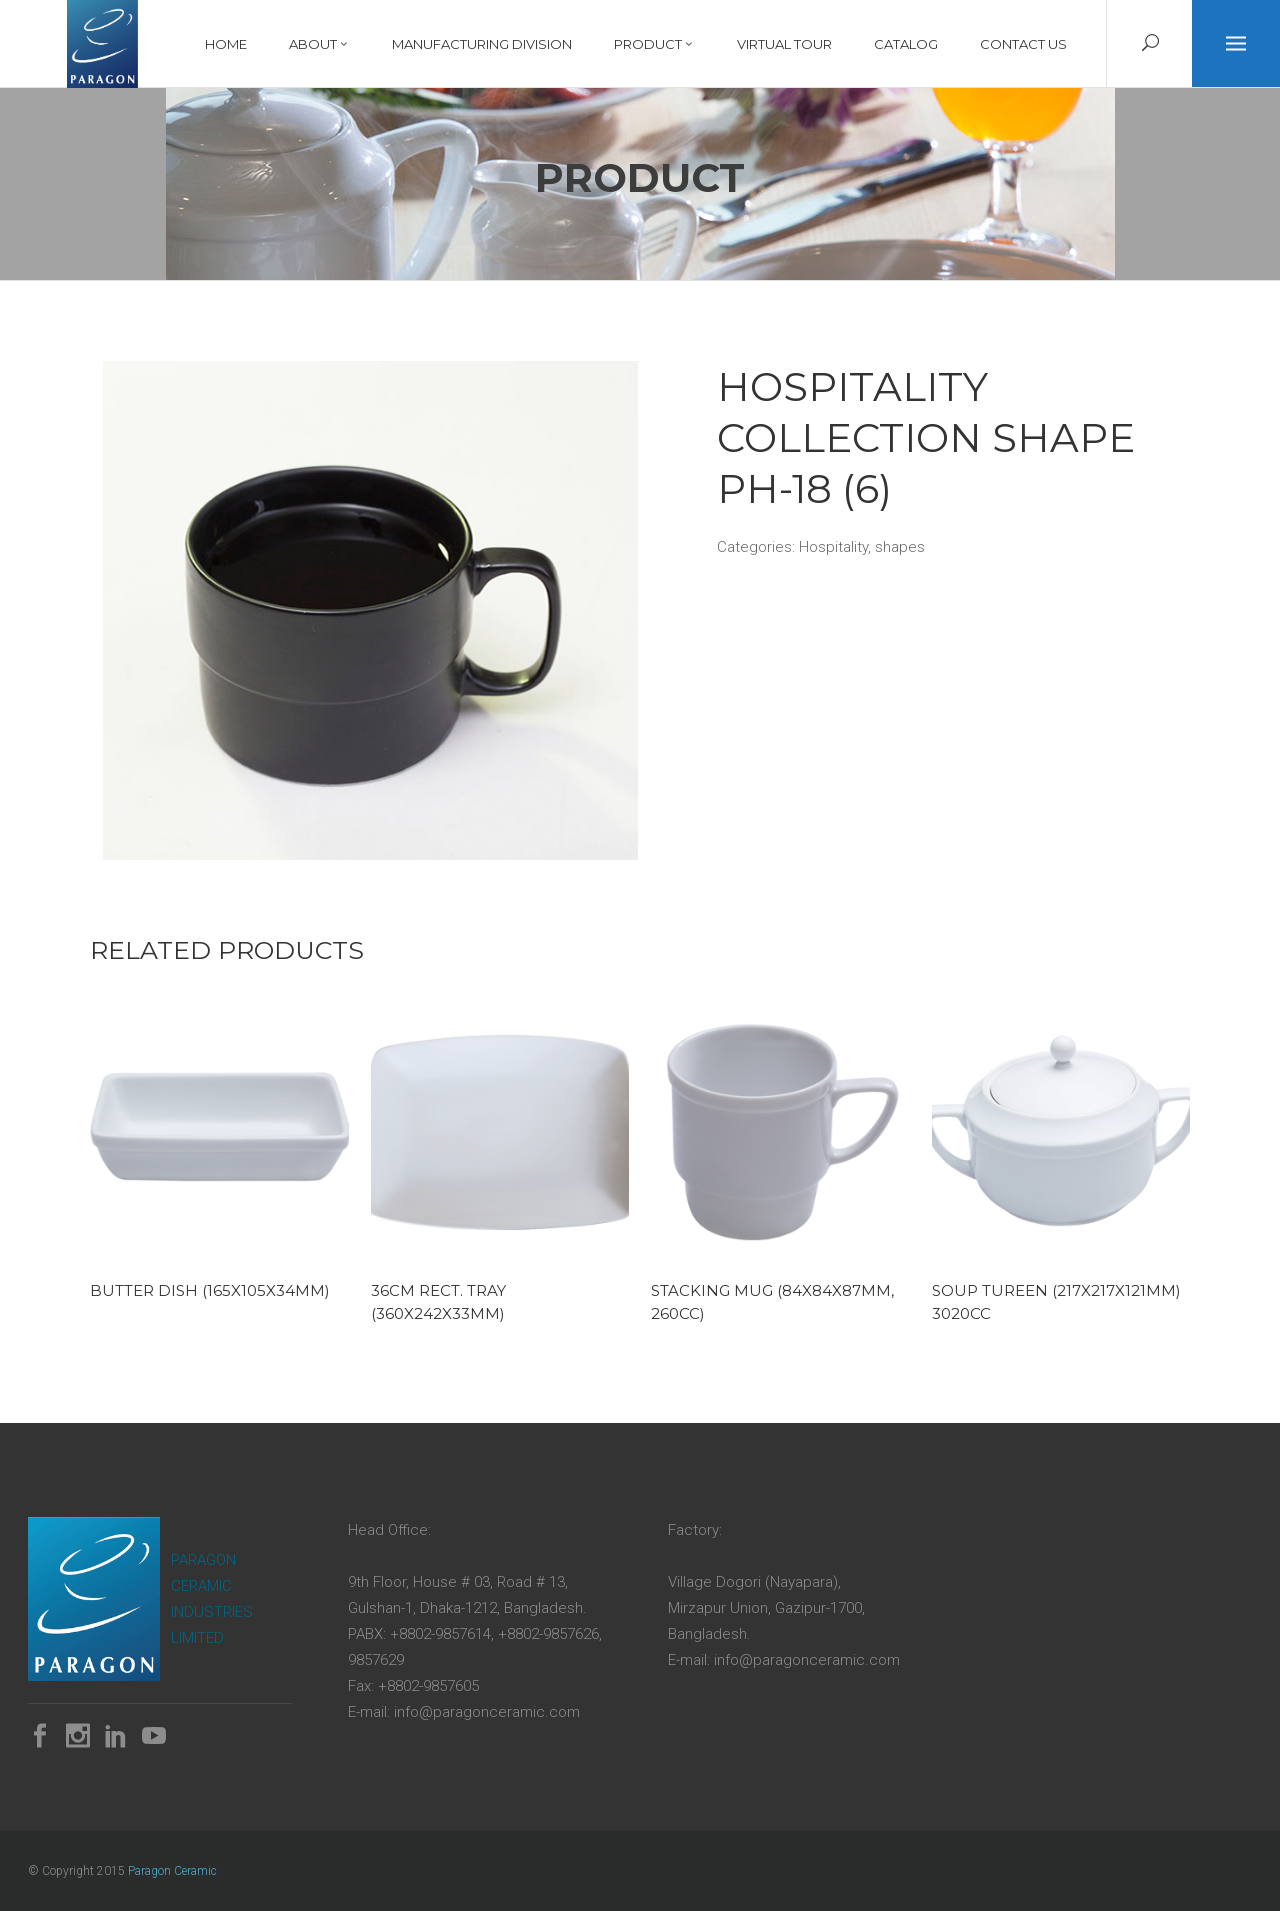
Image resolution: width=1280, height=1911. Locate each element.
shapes (900, 547)
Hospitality (833, 547)
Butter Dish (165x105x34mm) (210, 1290)
